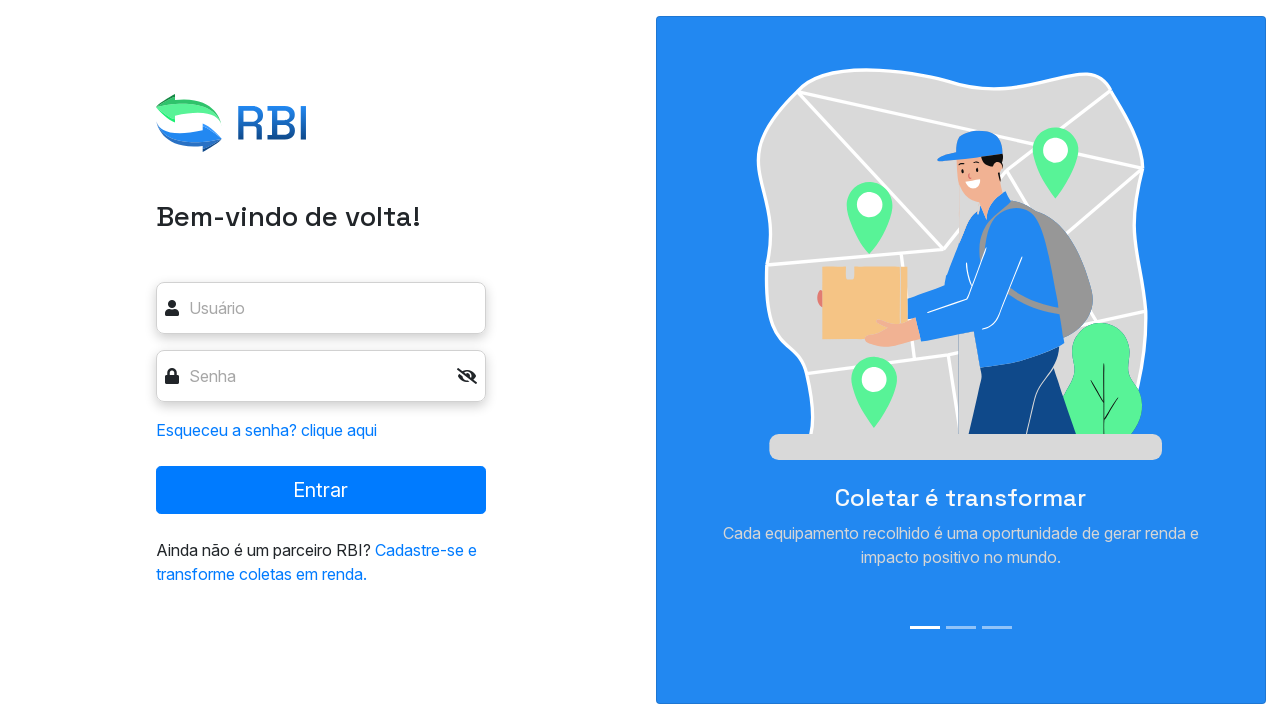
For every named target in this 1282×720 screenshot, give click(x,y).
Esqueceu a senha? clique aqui (266, 430)
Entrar (320, 490)
